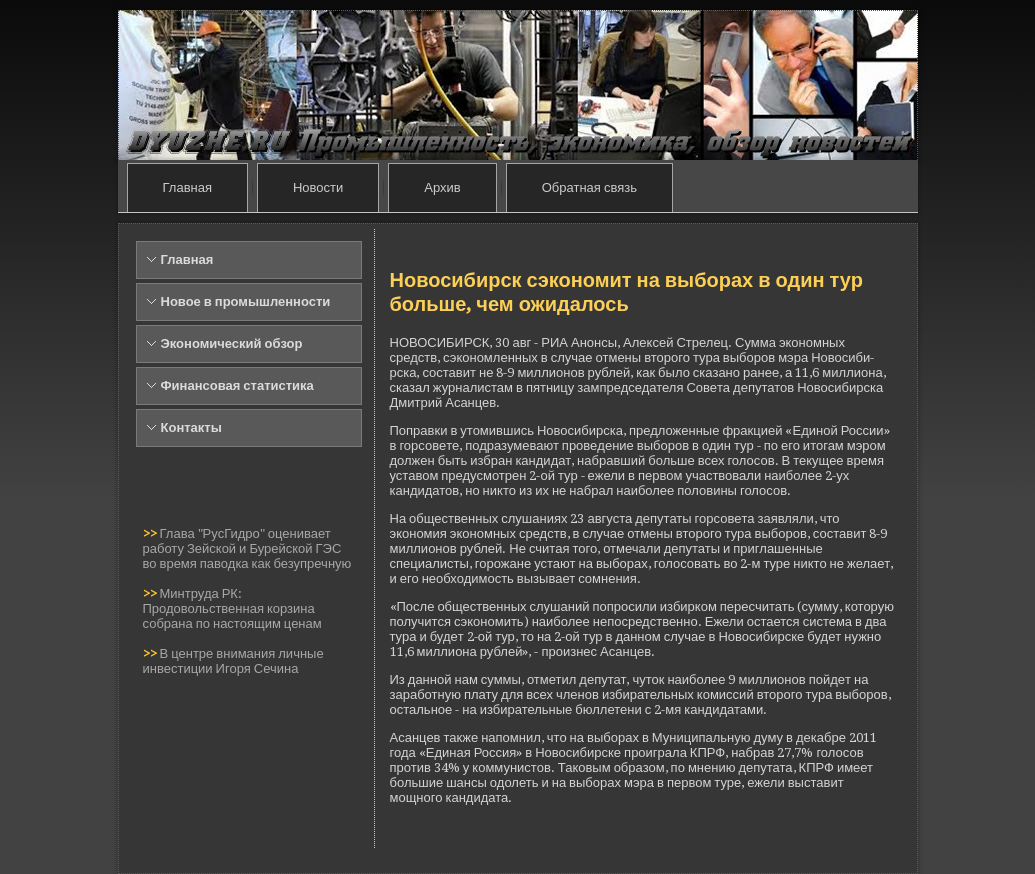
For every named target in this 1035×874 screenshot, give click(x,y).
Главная (187, 187)
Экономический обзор (232, 343)
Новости (318, 187)
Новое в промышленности (246, 301)
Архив (442, 187)
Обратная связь (589, 187)
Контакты (191, 427)
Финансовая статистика (237, 385)
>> (151, 533)
